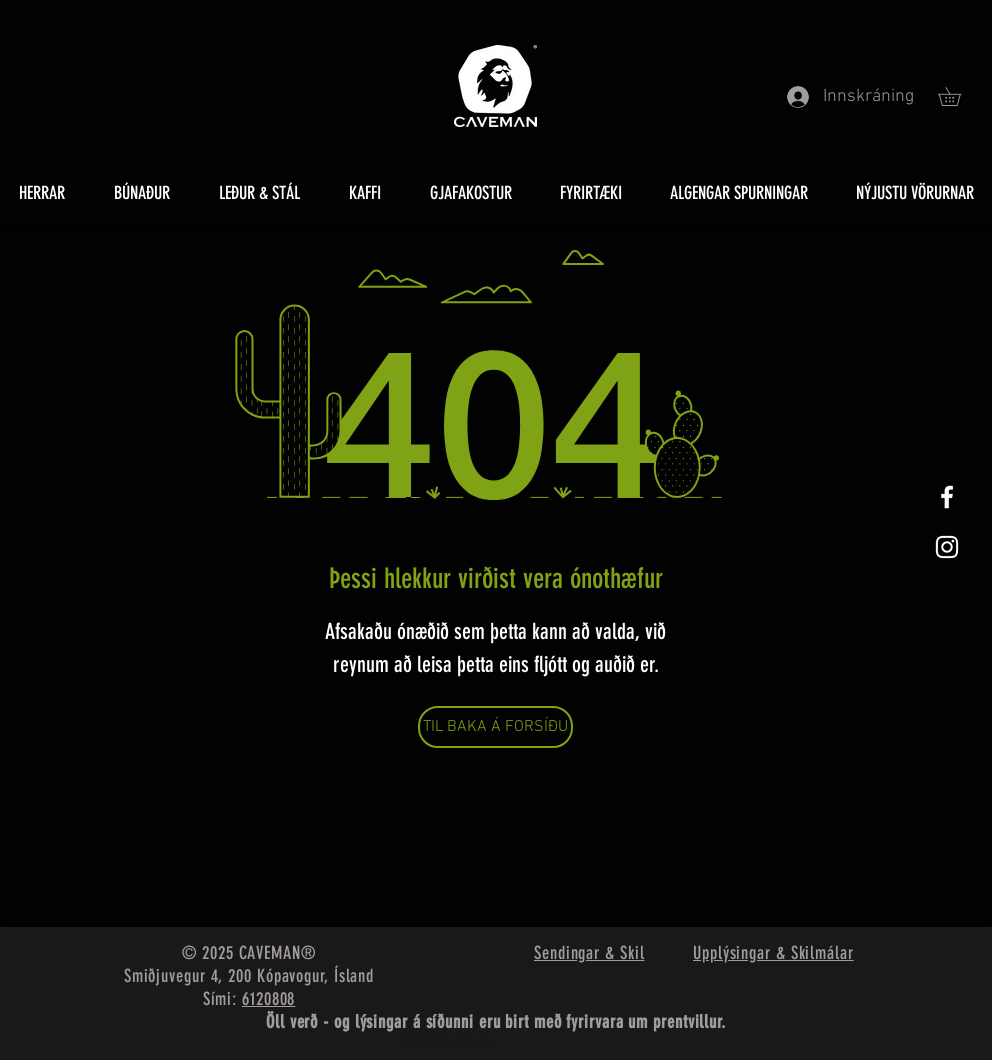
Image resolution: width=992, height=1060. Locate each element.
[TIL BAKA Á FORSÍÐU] (495, 727)
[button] (958, 96)
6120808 (268, 999)
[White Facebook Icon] (947, 497)
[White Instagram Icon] (947, 547)
